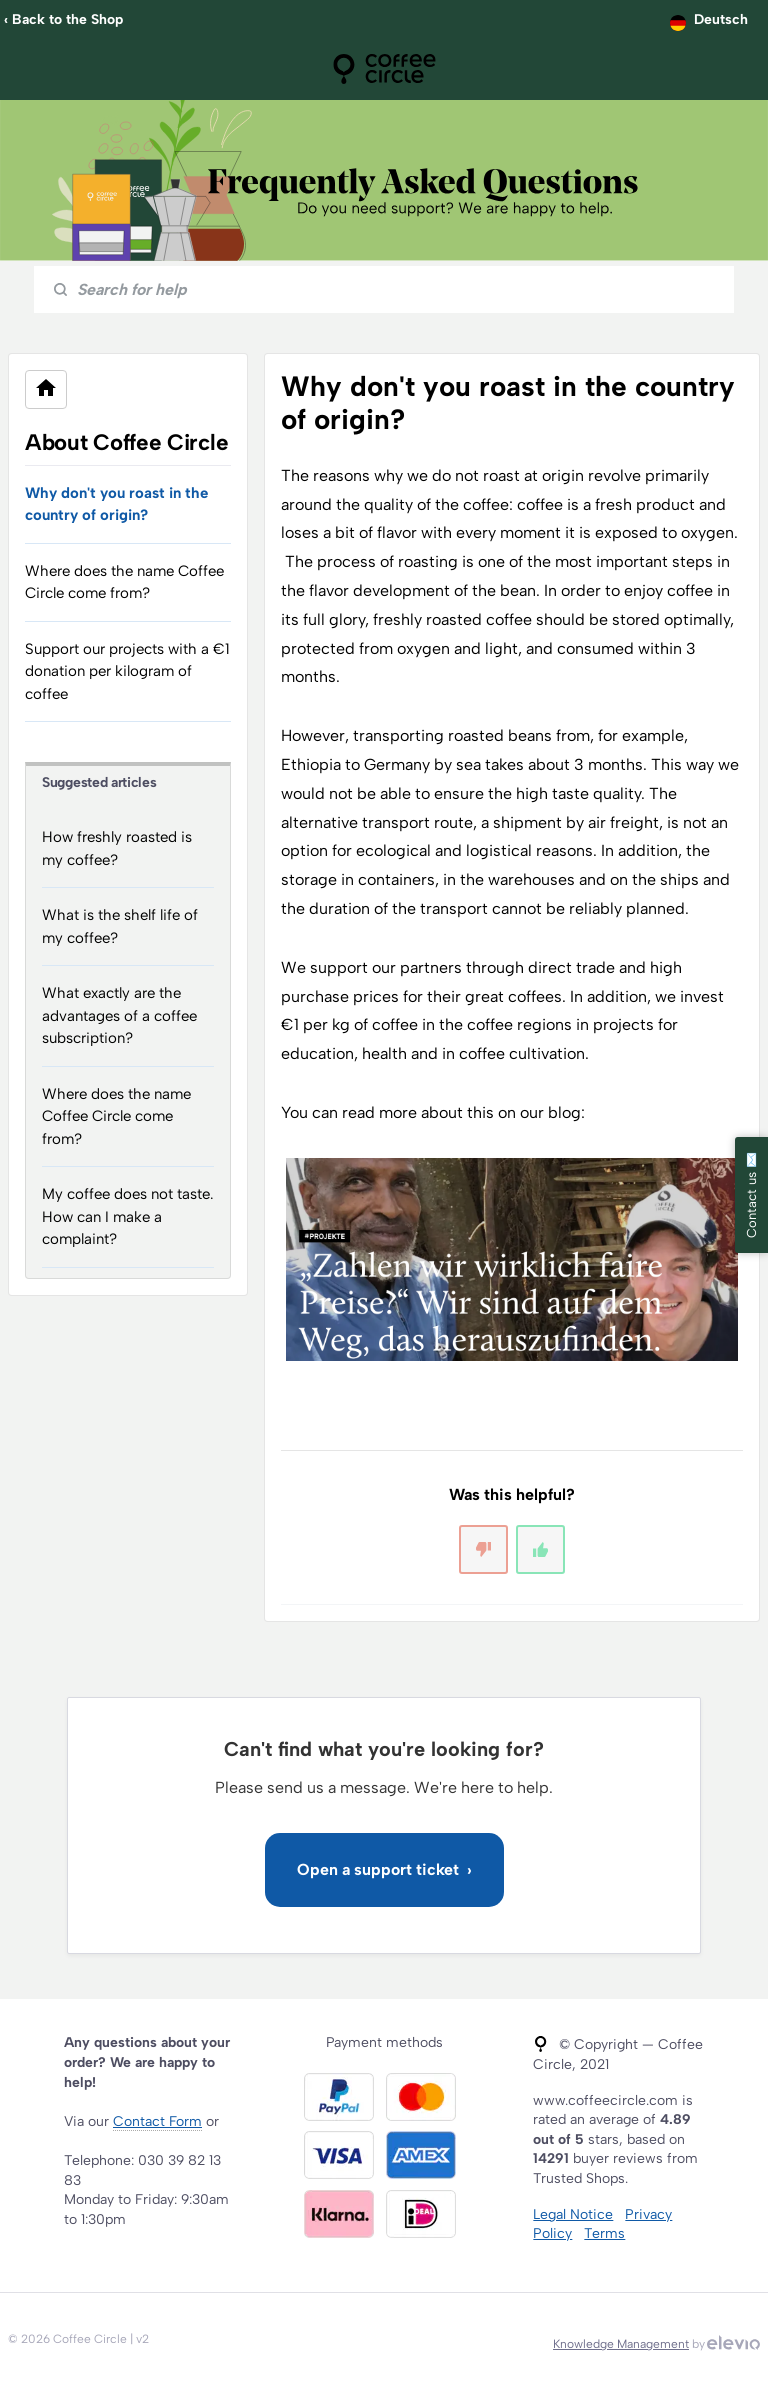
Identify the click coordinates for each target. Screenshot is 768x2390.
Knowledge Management (621, 2344)
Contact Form (157, 2121)
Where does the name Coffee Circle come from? (124, 582)
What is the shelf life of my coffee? (120, 926)
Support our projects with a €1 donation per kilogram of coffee (127, 671)
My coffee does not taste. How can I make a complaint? (128, 1216)
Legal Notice (573, 2214)
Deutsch (721, 19)
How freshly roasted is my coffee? (117, 848)
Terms (604, 2233)
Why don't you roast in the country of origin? (116, 504)
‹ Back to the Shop (63, 19)
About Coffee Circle (126, 442)
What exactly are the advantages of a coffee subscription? (119, 1015)
